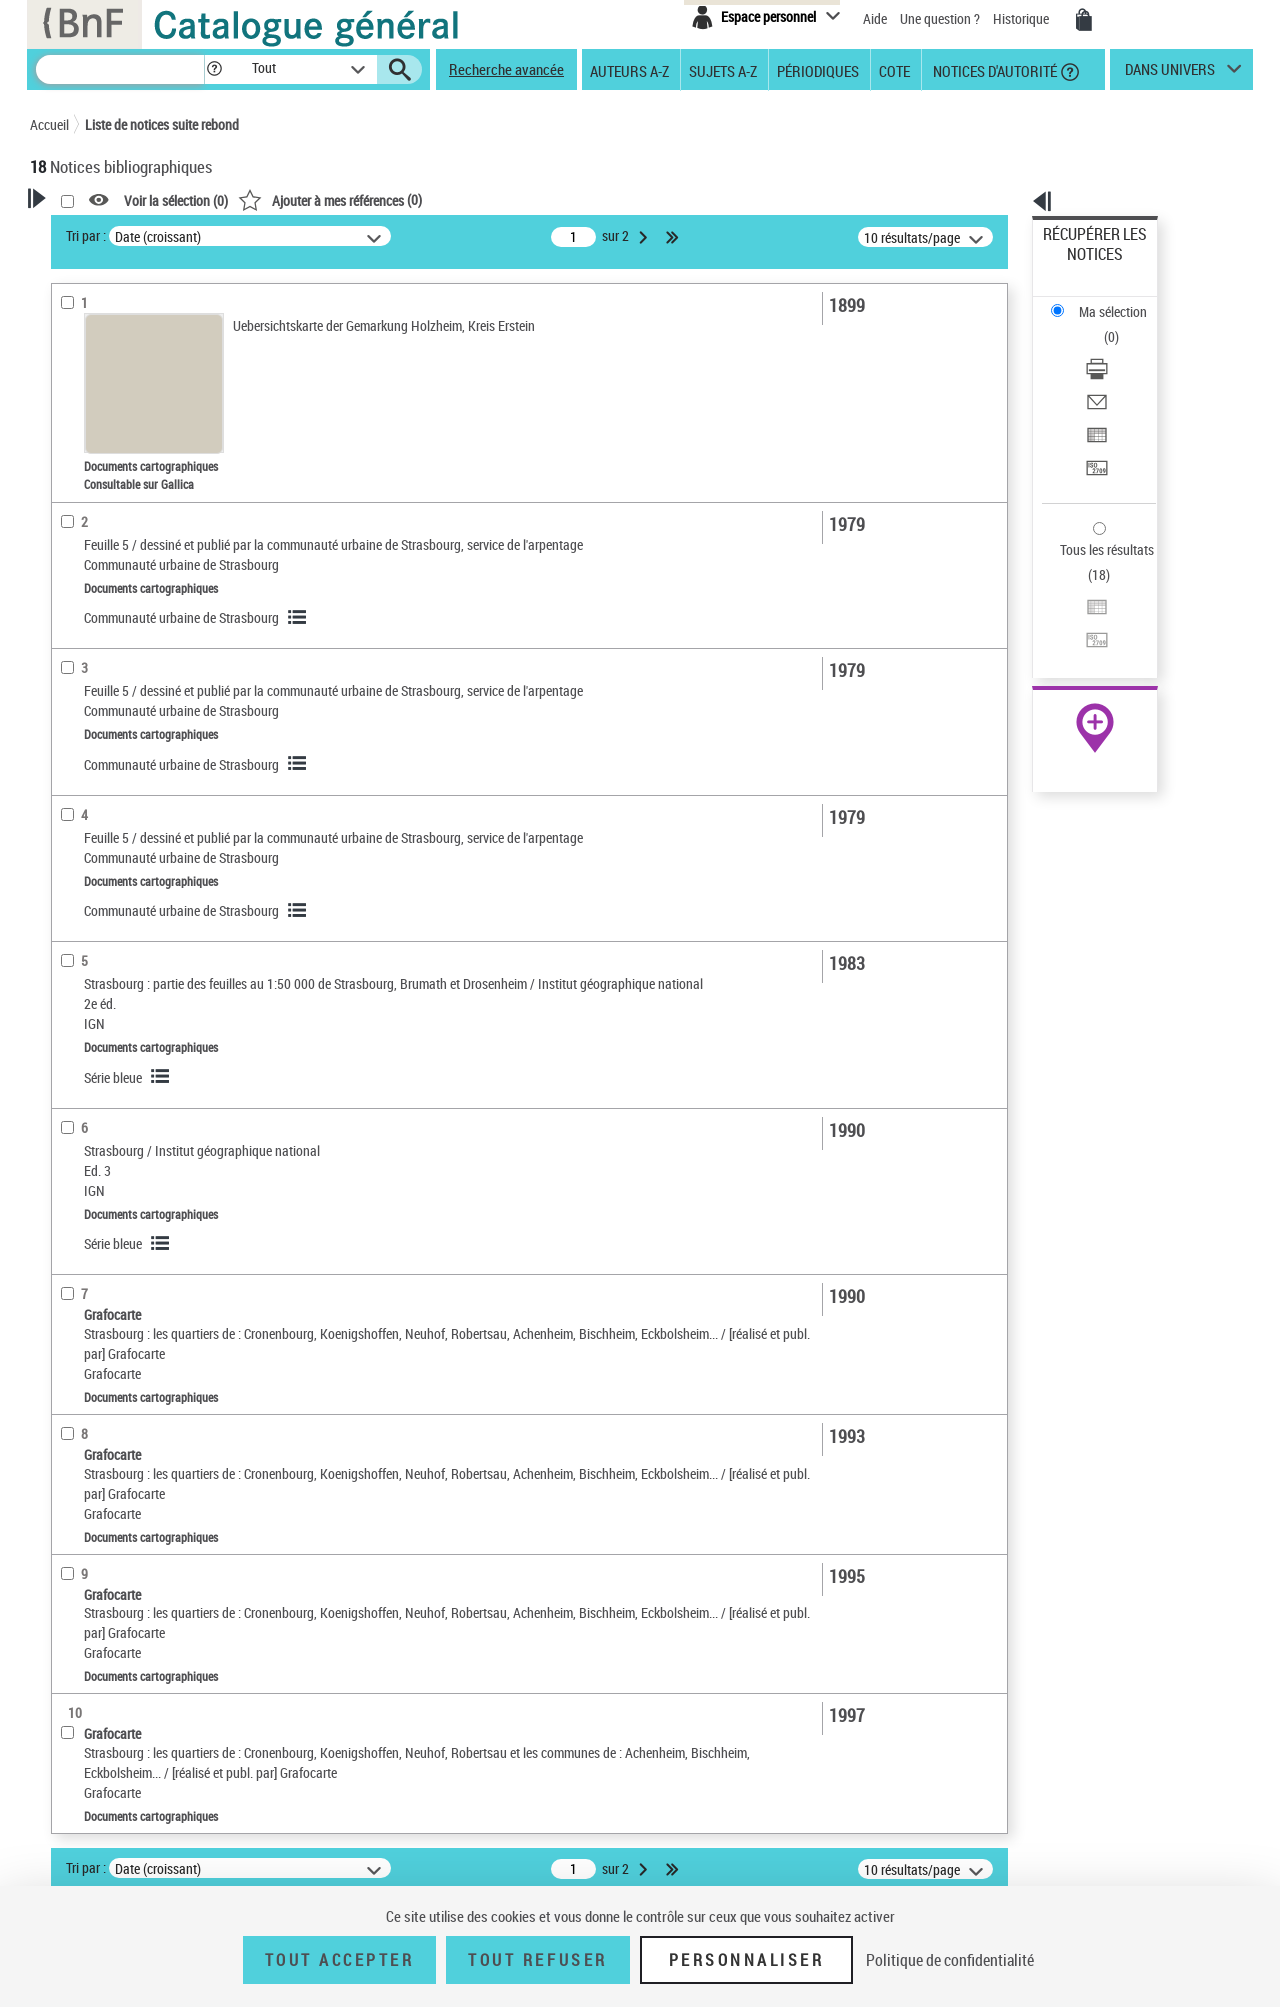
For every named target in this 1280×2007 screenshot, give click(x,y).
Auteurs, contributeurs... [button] (126, 512)
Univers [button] (73, 679)
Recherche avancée (506, 69)
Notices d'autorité (993, 70)
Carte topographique (114, 1086)
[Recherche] (120, 69)
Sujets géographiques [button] (118, 645)
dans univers (1170, 74)
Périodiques (818, 70)
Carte (73, 1116)
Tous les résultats (1094, 427)
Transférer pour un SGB (1110, 372)
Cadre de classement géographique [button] (113, 1189)
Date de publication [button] (110, 579)
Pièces (80, 762)
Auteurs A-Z (629, 70)
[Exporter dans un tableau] (1122, 349)
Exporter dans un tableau (1116, 348)
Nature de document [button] (113, 417)
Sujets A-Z (723, 70)
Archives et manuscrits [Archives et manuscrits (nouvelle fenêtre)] (1077, 611)
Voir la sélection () (433, 200)
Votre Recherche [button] (112, 232)
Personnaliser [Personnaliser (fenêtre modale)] (747, 1960)
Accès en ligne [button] (94, 384)
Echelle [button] (72, 793)
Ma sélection (1081, 265)
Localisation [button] (88, 479)
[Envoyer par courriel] (1122, 325)
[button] (214, 69)
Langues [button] (76, 545)
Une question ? (940, 18)
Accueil (49, 124)
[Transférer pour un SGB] (1122, 373)
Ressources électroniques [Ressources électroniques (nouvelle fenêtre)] (1084, 633)
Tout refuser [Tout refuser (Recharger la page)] (537, 1960)
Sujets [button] (70, 612)
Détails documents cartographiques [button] (108, 721)
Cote (894, 70)
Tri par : (343, 235)
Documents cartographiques (139, 448)
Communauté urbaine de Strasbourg (438, 617)
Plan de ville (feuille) (113, 1056)
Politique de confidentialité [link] (950, 1960)
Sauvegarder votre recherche (155, 309)
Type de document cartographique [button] (106, 1016)
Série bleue (370, 1097)
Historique (1022, 18)
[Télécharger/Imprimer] (1122, 301)
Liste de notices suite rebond (162, 124)
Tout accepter (340, 1960)
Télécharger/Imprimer (1105, 300)
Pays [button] (65, 1331)
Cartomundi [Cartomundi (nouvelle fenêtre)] (1047, 655)
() (587, 199)
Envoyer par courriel (1101, 324)
